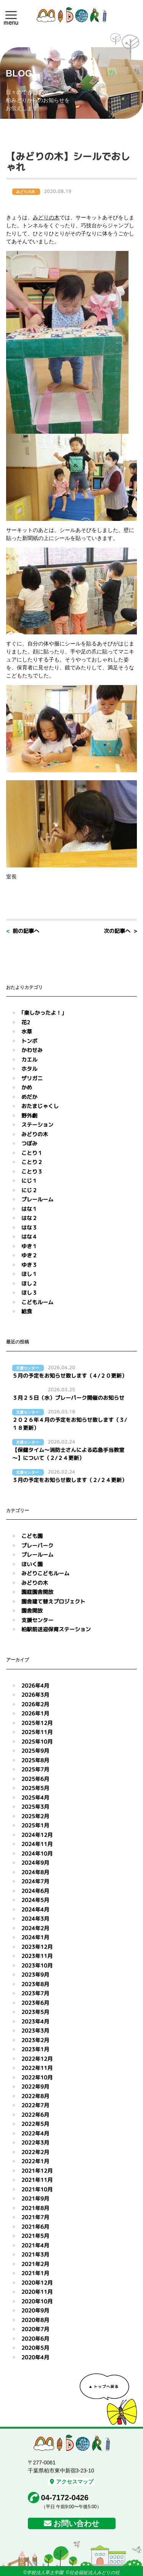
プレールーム (37, 1199)
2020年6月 (35, 2338)
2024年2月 (35, 1928)
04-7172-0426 (65, 2497)
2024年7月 (35, 1881)
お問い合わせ (76, 2523)
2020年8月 (35, 2320)
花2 (25, 1022)
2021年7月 (35, 2217)
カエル (29, 1059)
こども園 (32, 1536)
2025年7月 (35, 1769)
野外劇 (29, 1115)
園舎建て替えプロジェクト (53, 1601)
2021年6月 (35, 2226)
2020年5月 (35, 2347)
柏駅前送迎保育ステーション (56, 1629)
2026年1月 (35, 1713)
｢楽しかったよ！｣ (42, 1012)
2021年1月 (35, 2273)
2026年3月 (35, 1694)
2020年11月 (37, 2291)
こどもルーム (37, 1302)
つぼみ (29, 1143)
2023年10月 (37, 1965)
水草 (26, 1031)
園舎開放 (32, 1610)
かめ (26, 1087)
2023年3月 (35, 2030)
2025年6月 (35, 1778)
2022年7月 (35, 2105)
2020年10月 (37, 2301)
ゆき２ (29, 1255)
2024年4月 (35, 1909)
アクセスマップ (71, 2482)
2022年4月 (35, 2133)
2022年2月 (35, 2152)
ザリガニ (32, 1078)
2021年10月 (37, 2189)
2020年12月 (37, 2282)
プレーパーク (37, 1545)
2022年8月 (35, 2096)
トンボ (29, 1040)
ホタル (29, 1068)
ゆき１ (29, 1246)
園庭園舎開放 (37, 1591)
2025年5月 (35, 1788)
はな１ (29, 1208)
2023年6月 (35, 2002)
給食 (26, 1311)
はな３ (29, 1227)
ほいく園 (32, 1564)
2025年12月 (37, 1722)
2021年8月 (35, 2208)
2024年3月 (35, 1918)
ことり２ (32, 1162)
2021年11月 (37, 2179)
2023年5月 (35, 2011)
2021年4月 (35, 2245)
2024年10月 (37, 1853)
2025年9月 (35, 1750)
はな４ (29, 1236)
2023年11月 (37, 1956)
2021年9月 (35, 2198)
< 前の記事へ (22, 930)
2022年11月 (37, 2067)
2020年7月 (35, 2329)
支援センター (37, 1620)
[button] (11, 15)
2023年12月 (37, 1946)
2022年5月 (35, 2123)
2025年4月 (35, 1797)
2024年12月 (37, 1834)
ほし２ (29, 1283)
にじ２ (29, 1190)
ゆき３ (29, 1264)
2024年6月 (35, 1890)
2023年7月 (35, 1993)
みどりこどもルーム (45, 1573)
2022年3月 (35, 2142)
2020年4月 (35, 2357)
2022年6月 (35, 2114)
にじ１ (29, 1180)
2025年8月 (35, 1760)
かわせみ (32, 1050)
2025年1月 (35, 1825)
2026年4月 (35, 1685)
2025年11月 (37, 1732)
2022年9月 (35, 2086)
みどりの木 (46, 217)
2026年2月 (35, 1704)
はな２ (29, 1218)
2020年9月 (35, 2310)
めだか (29, 1096)
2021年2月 (35, 2264)
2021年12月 (37, 2170)
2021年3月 (35, 2254)
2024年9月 (35, 1862)
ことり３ (32, 1171)
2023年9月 (35, 1974)
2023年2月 (35, 2040)
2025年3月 (35, 1806)
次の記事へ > (120, 930)
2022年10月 (37, 2077)
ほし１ (29, 1274)
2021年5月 (35, 2235)
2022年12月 (37, 2058)
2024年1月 (35, 1937)
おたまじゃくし (40, 1106)
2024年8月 (35, 1872)
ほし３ (29, 1292)
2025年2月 (35, 1816)
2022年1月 (35, 2161)
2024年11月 (37, 1844)
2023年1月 (35, 2049)
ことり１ (32, 1152)
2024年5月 (35, 1900)
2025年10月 (37, 1741)
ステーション (37, 1124)
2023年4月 (35, 2021)
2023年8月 (35, 1984)
